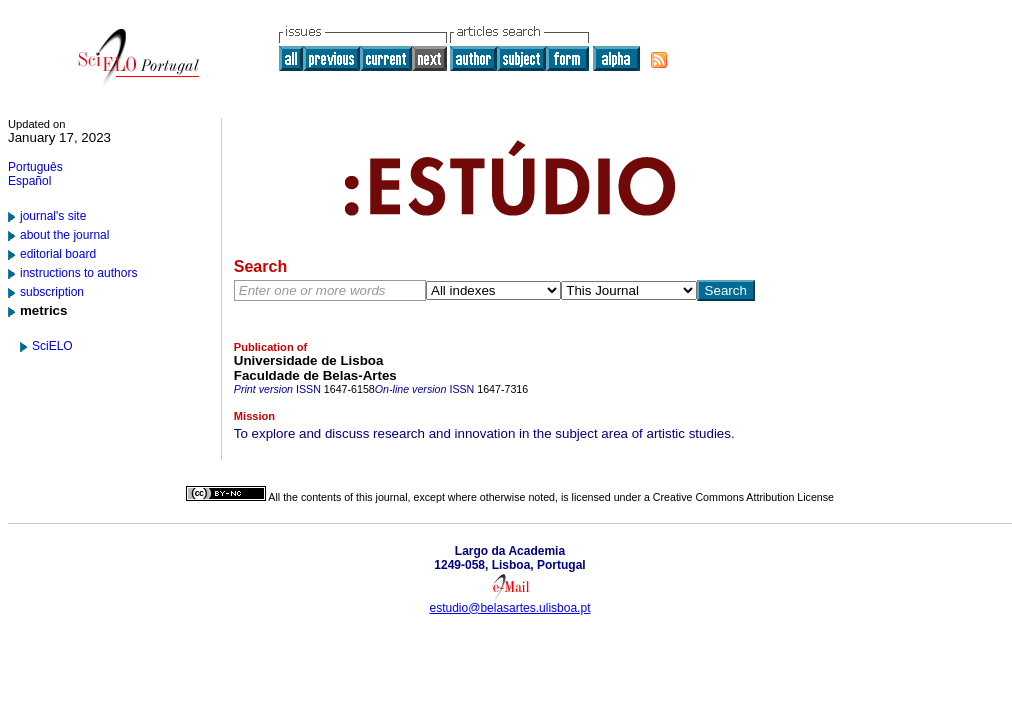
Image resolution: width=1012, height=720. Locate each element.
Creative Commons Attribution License (743, 497)
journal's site (53, 216)
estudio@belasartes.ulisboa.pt (510, 608)
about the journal (64, 235)
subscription (52, 292)
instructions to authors (78, 273)
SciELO (52, 346)
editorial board (58, 254)
